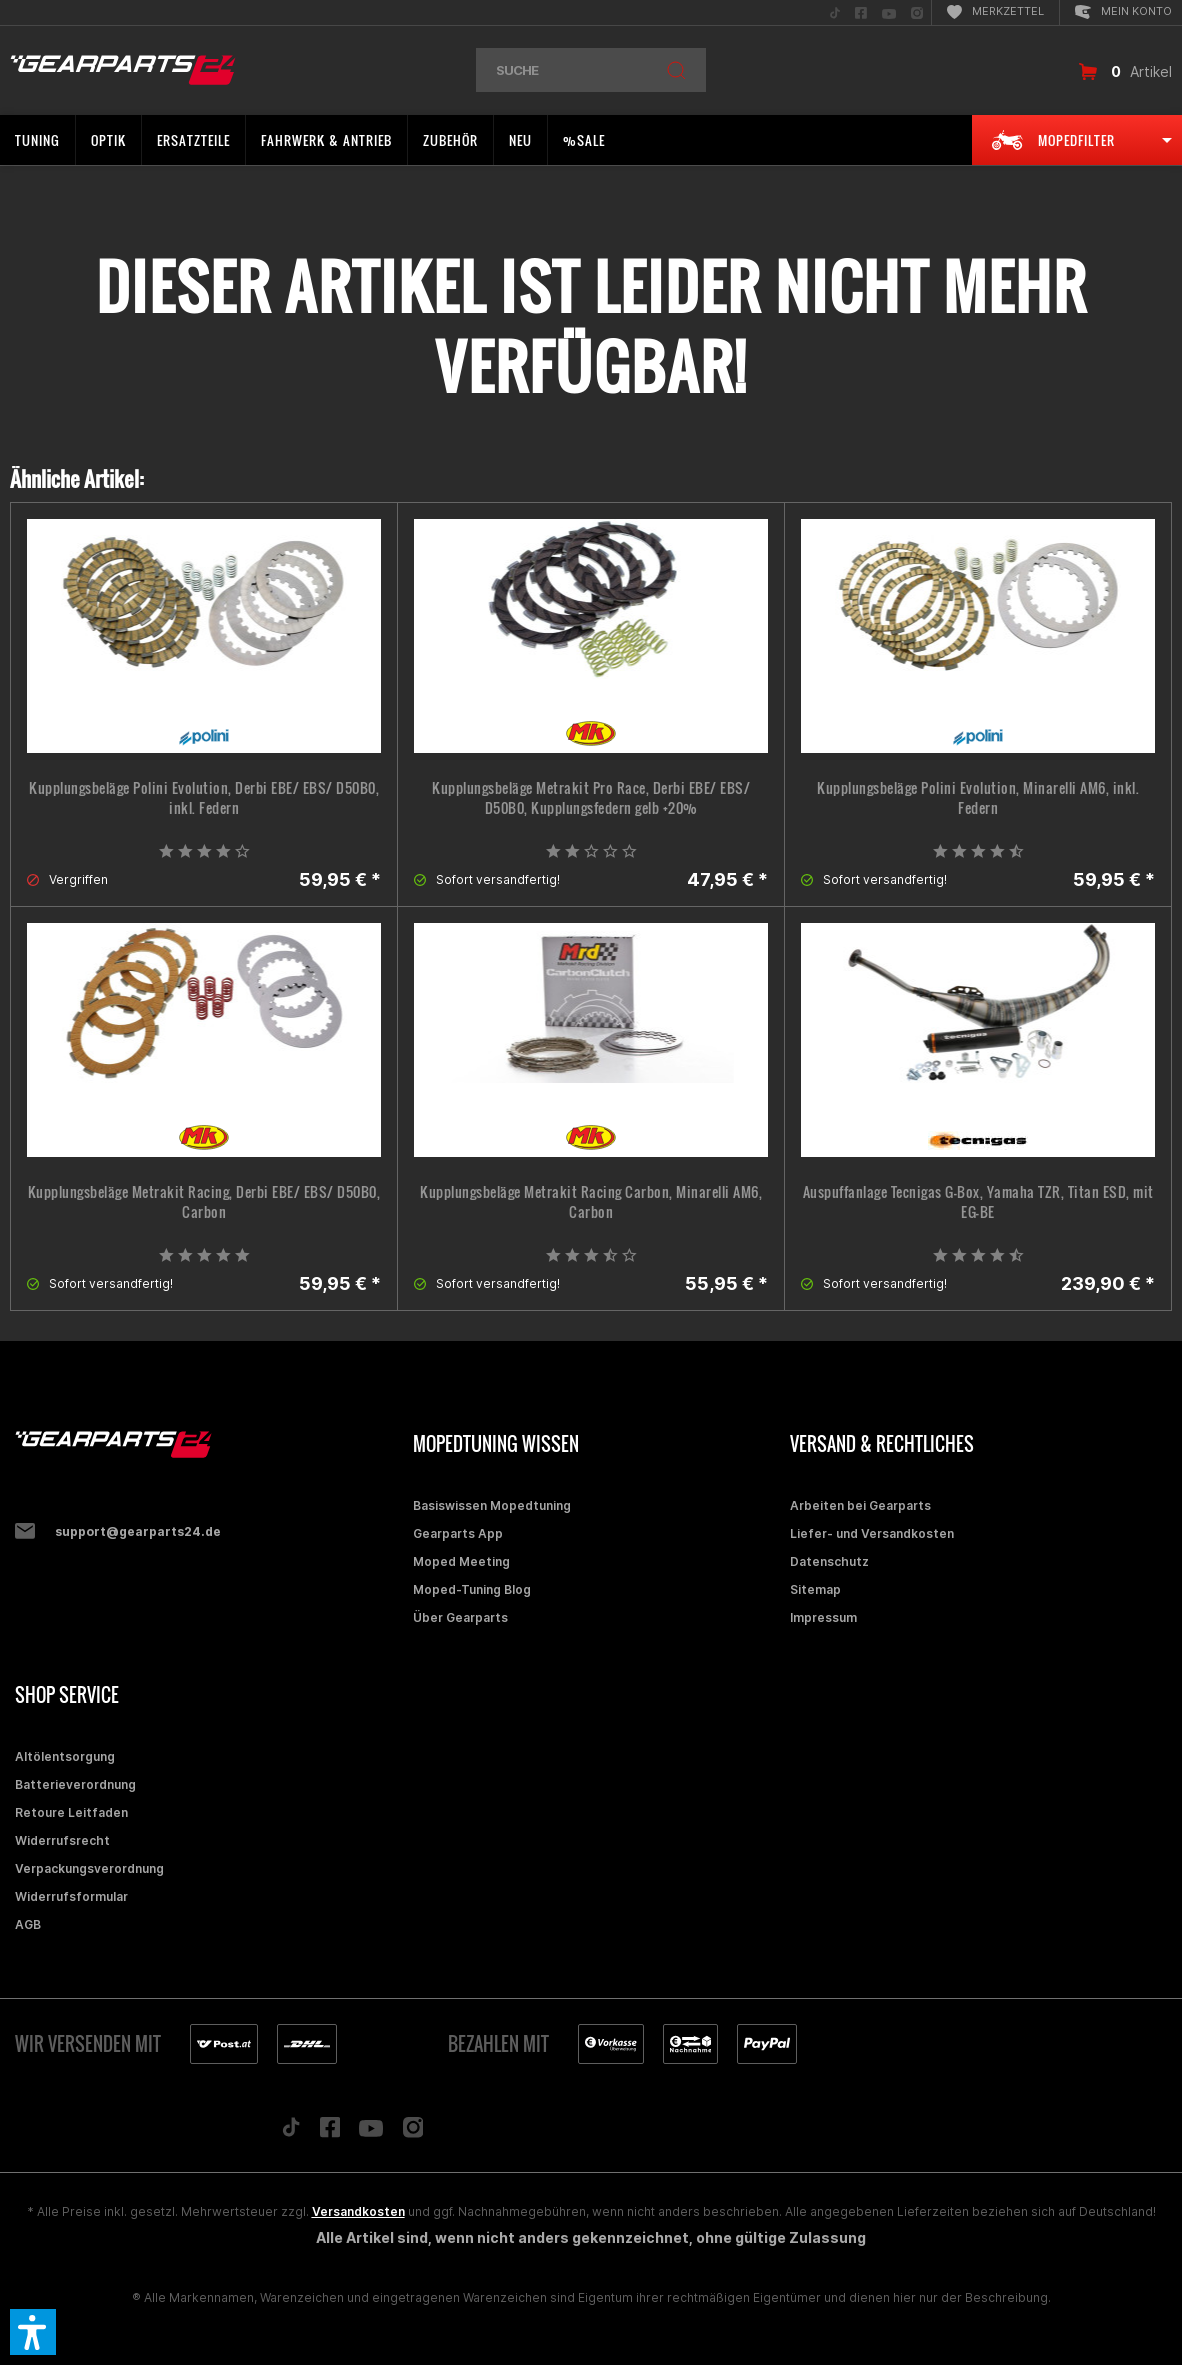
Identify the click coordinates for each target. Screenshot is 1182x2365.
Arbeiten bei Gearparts (860, 1505)
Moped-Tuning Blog (472, 1589)
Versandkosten (358, 2211)
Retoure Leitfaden (71, 1812)
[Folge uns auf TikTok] (291, 2132)
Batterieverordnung (75, 1784)
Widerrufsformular (71, 1896)
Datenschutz (829, 1561)
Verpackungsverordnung (89, 1868)
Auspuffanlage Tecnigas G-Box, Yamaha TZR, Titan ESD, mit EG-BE (978, 1202)
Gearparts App (458, 1533)
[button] (33, 2332)
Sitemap (815, 1589)
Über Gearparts (460, 1617)
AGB (28, 1924)
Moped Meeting (461, 1561)
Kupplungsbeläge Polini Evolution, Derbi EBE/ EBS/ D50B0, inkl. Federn (204, 798)
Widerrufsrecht (62, 1840)
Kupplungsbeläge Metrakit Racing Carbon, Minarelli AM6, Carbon (591, 1202)
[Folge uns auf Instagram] (413, 2132)
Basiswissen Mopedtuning (492, 1505)
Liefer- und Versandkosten (872, 1533)
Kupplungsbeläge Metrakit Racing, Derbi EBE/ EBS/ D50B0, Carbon (204, 1202)
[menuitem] (835, 12)
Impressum (823, 1617)
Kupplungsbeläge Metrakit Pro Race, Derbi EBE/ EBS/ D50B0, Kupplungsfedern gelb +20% (591, 798)
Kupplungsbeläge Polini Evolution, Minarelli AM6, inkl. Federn (978, 798)
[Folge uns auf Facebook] (330, 2132)
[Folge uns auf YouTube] (371, 2133)
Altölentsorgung (65, 1756)
